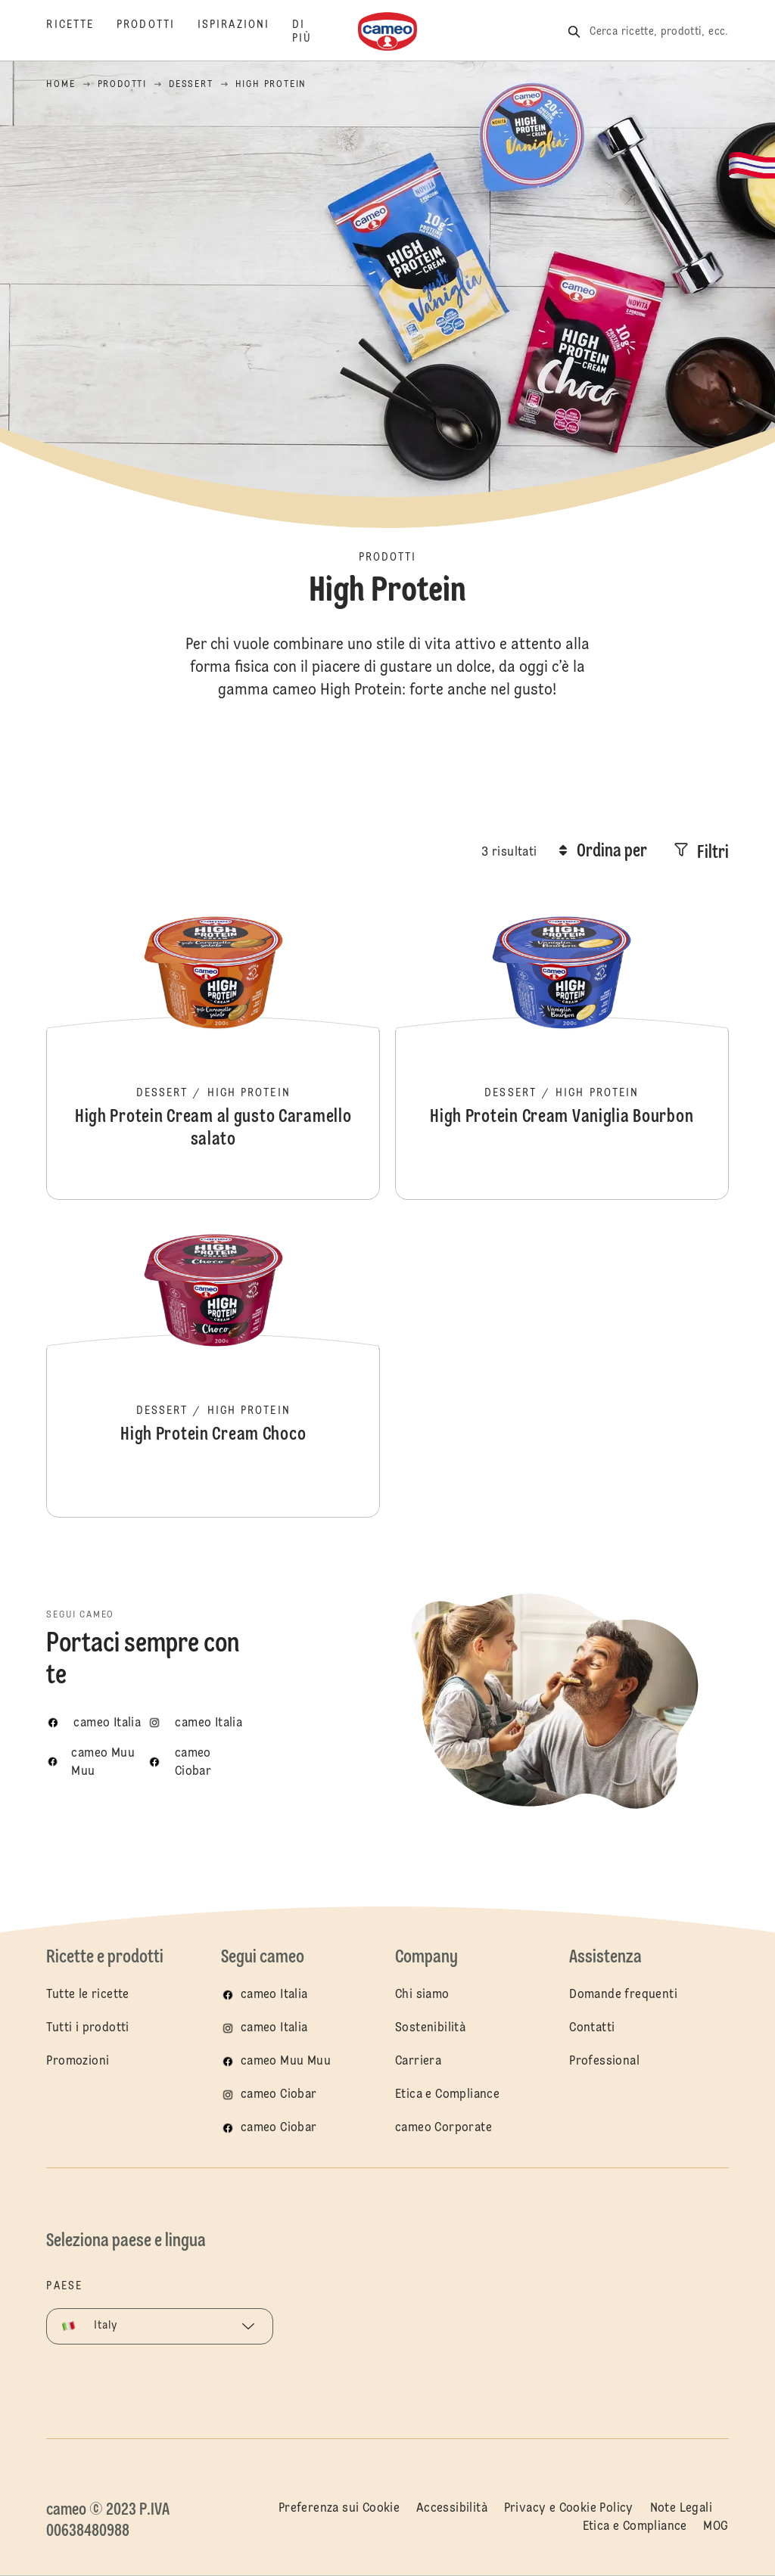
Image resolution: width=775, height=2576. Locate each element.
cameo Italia (274, 1995)
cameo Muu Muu (286, 2062)
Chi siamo (422, 1995)
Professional (604, 2062)
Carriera (418, 2062)
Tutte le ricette (87, 1995)
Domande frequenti (623, 1995)
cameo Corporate (443, 2128)
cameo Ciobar (279, 2095)
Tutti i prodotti (87, 2028)
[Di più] (313, 31)
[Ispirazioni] (245, 31)
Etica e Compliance (447, 2095)
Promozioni (77, 2062)
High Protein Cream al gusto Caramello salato (213, 1048)
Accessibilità (451, 2509)
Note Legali (681, 2509)
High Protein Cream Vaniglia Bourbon (562, 1048)
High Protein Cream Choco (213, 1366)
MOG (715, 2527)
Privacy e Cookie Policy (568, 2509)
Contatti (592, 2028)
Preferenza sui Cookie (339, 2509)
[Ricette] (81, 31)
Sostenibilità (430, 2028)
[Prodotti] (157, 31)
